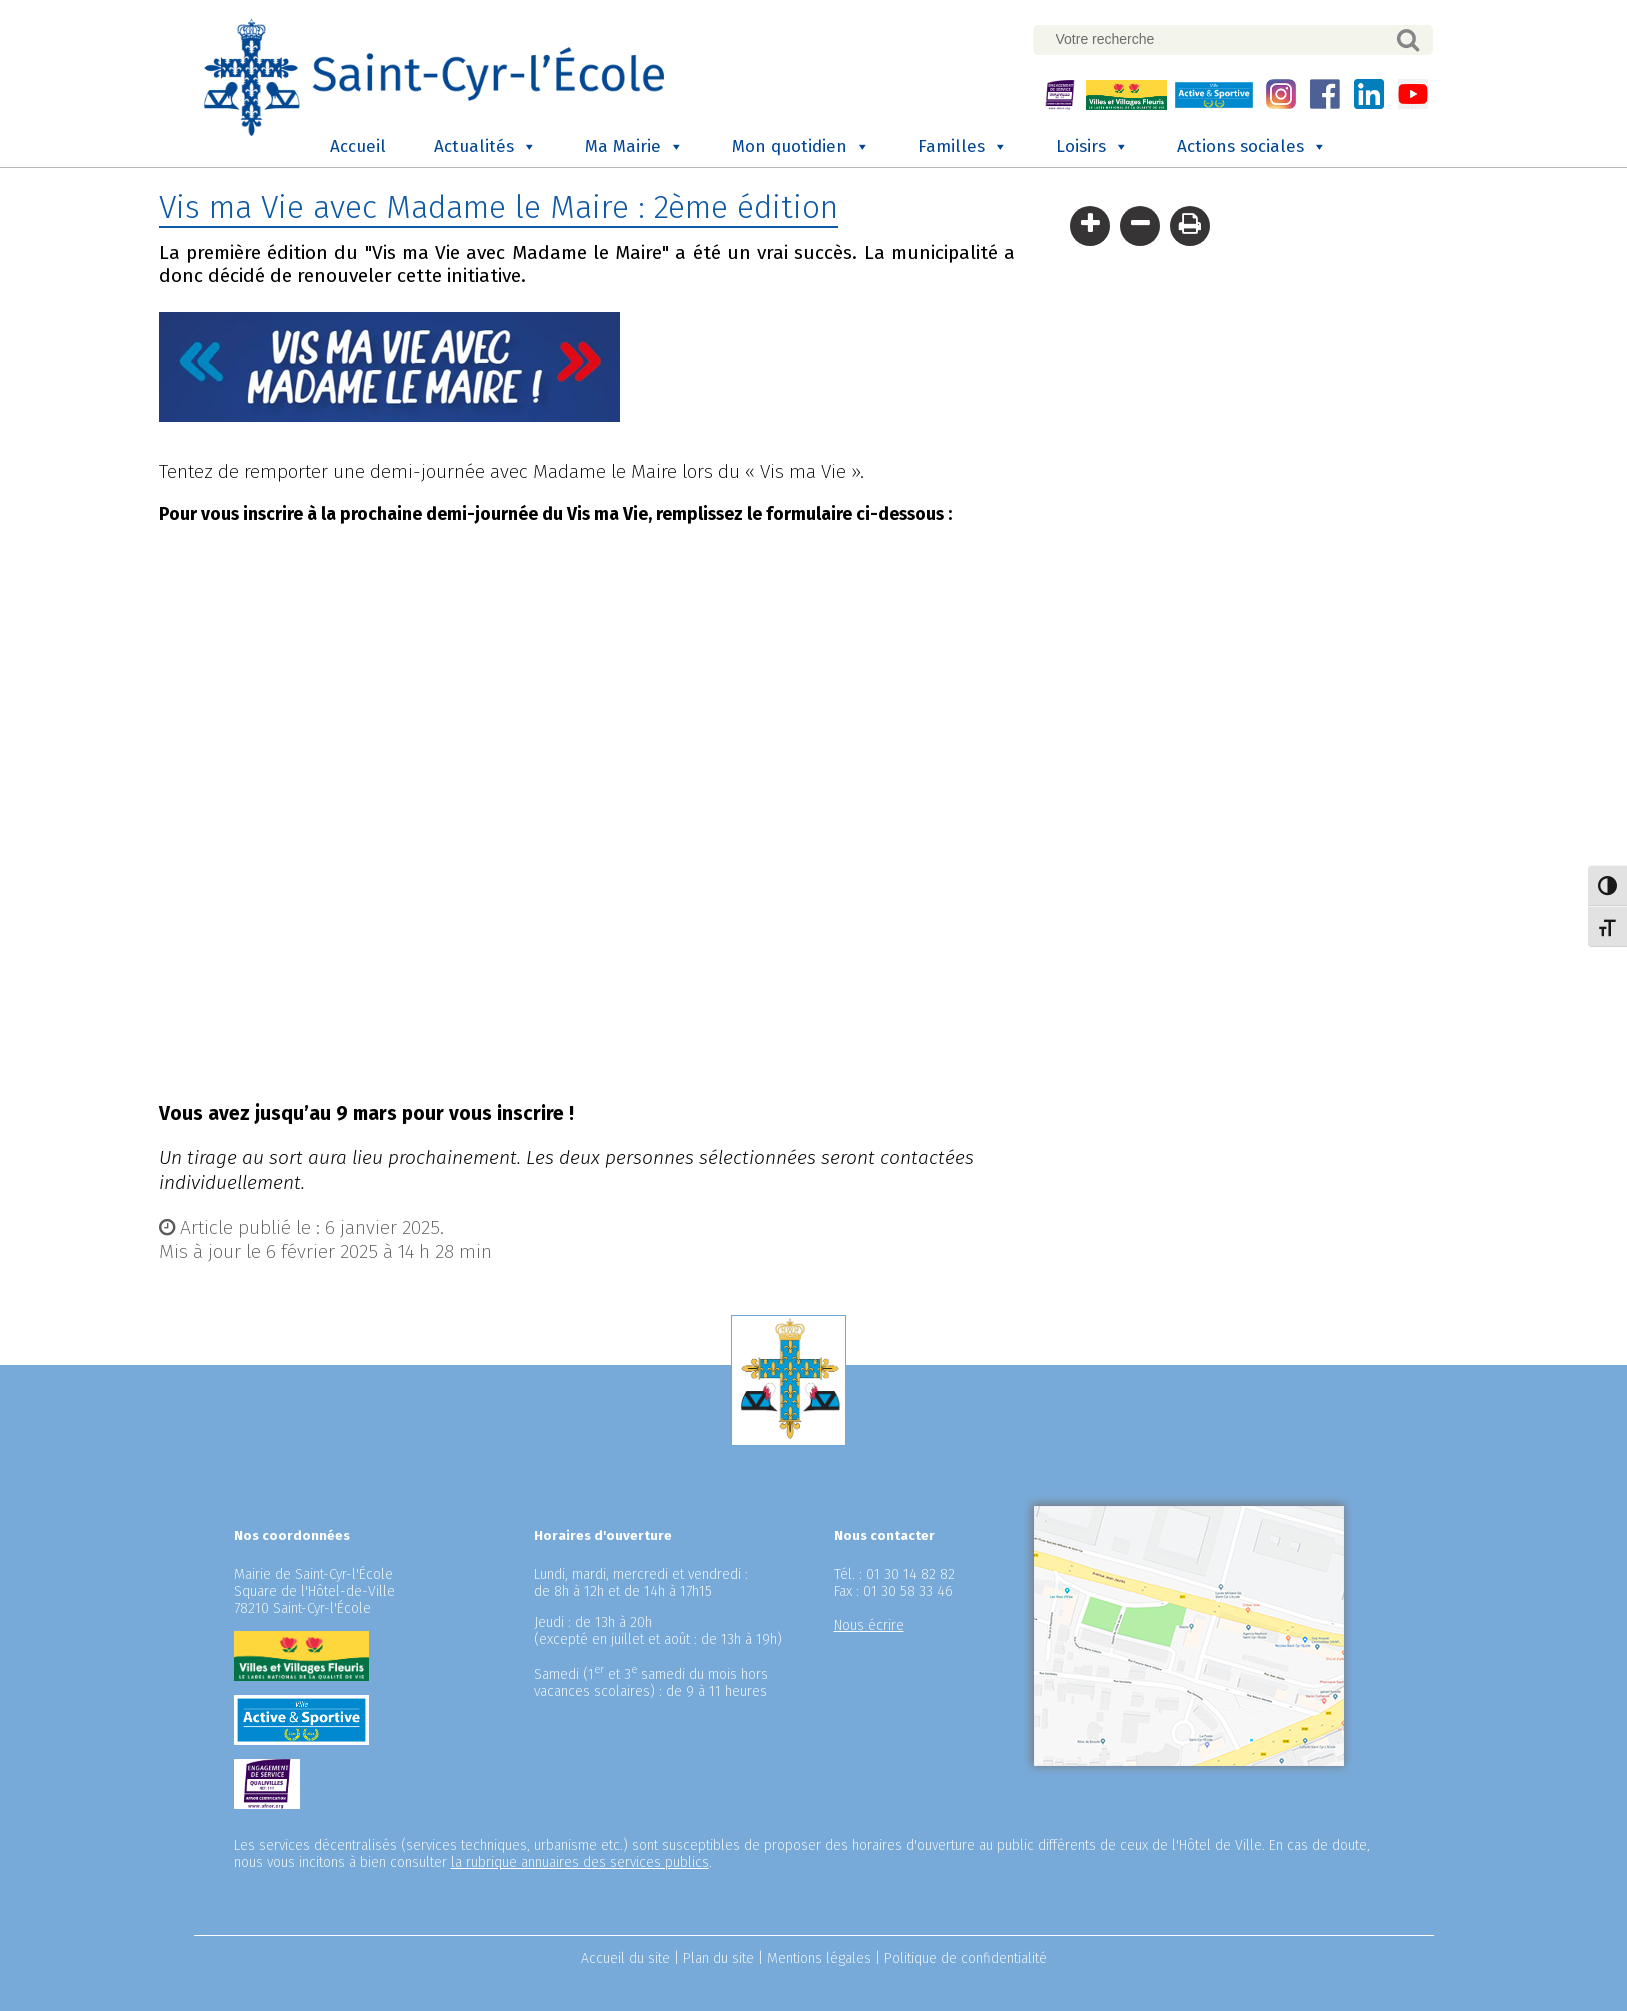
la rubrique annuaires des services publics (580, 1862)
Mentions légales (819, 1958)
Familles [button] (963, 147)
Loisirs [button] (1092, 147)
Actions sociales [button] (1252, 147)
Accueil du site (625, 1958)
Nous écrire (869, 1625)
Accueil (358, 146)
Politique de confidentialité (965, 1958)
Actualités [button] (485, 147)
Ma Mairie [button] (634, 147)
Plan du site (718, 1958)
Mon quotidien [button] (801, 147)
